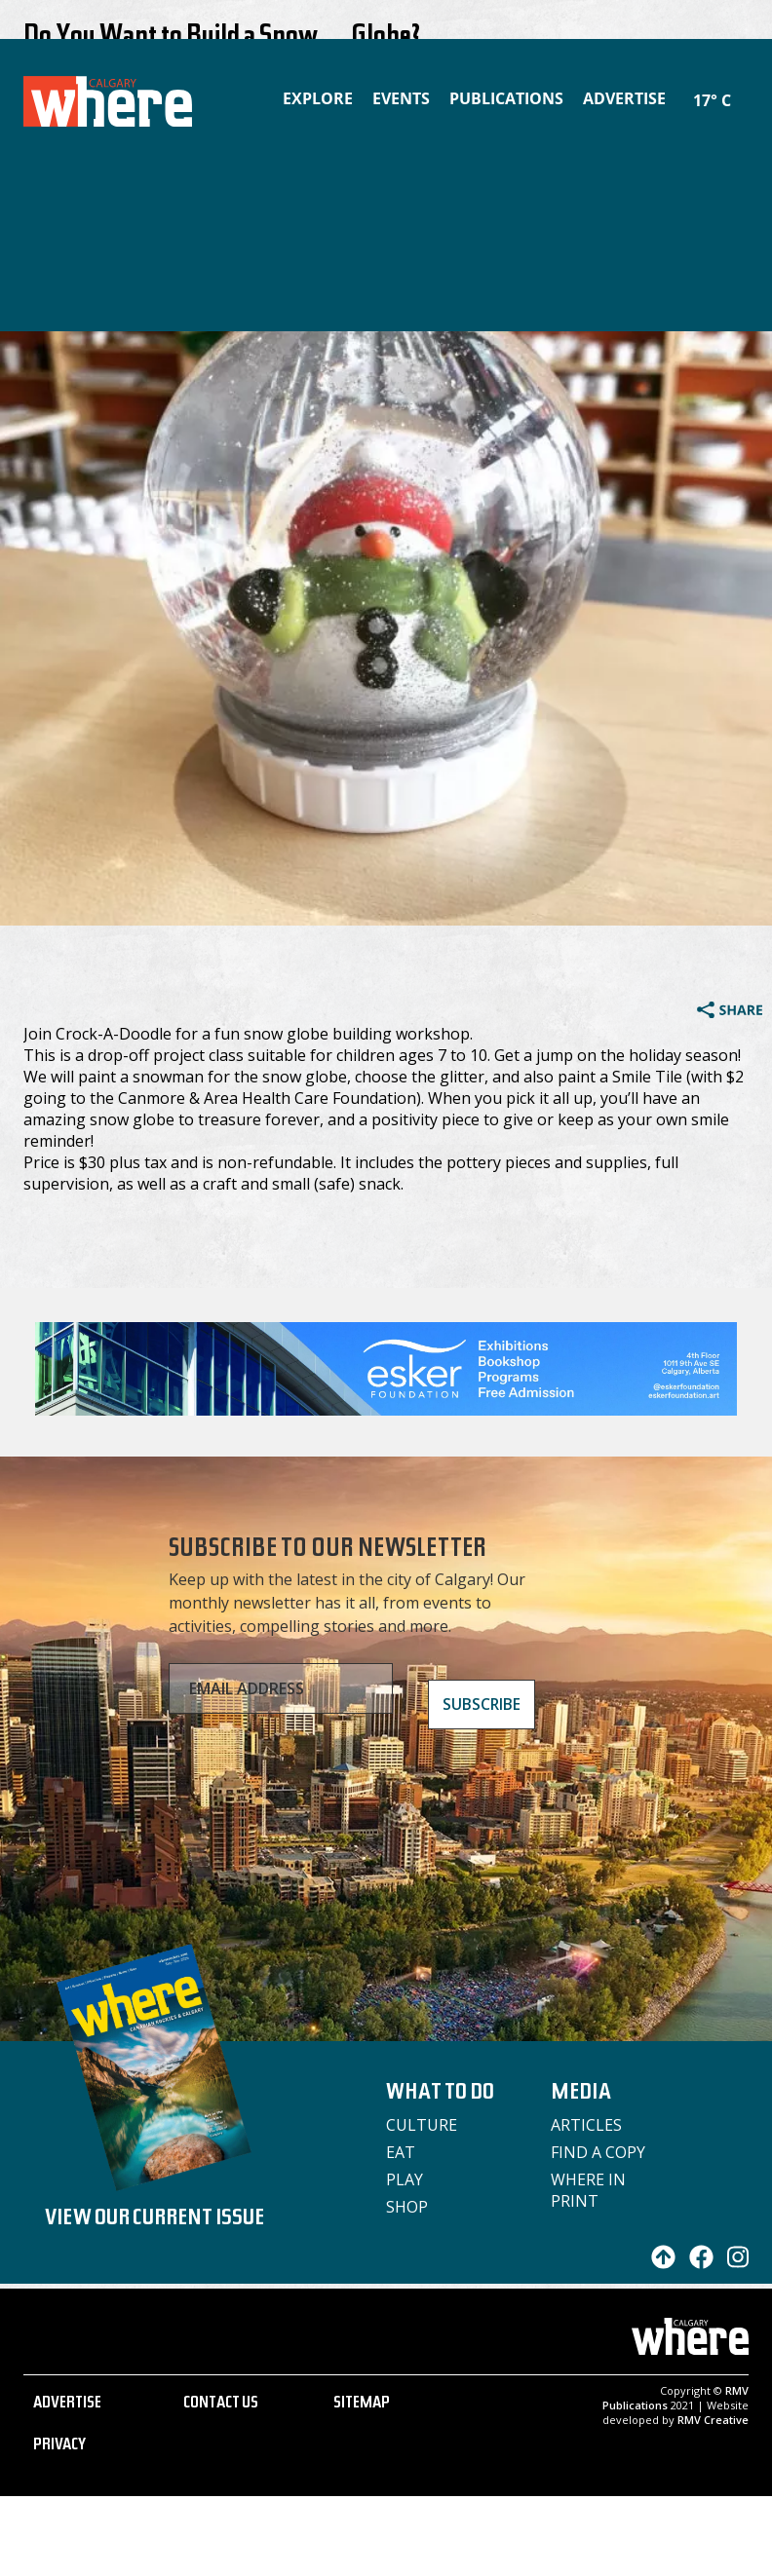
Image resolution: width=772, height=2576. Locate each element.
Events (401, 98)
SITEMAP (361, 2404)
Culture (421, 2125)
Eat (400, 2152)
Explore (318, 98)
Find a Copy (598, 2152)
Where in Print (588, 2190)
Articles (586, 2125)
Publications (506, 98)
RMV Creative (713, 2419)
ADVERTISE (67, 2404)
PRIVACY (59, 2446)
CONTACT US (220, 2404)
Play (404, 2179)
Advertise (624, 98)
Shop (407, 2206)
